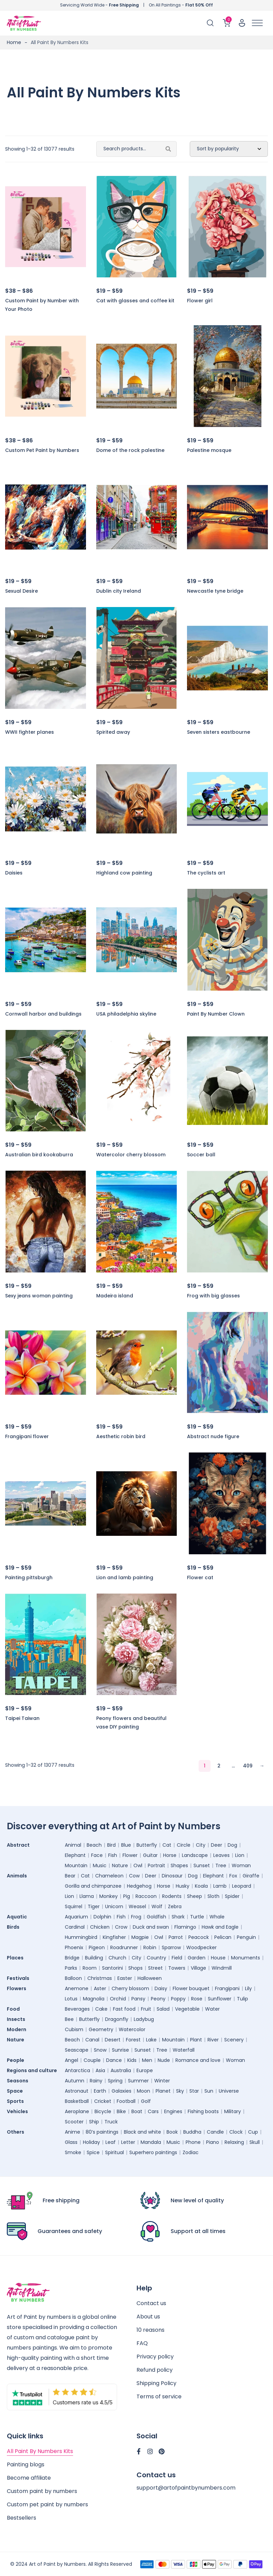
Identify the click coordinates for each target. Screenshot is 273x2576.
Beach (94, 1845)
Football (126, 2101)
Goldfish (156, 1916)
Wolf (157, 1906)
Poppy (178, 1998)
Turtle (197, 1916)
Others (15, 2132)
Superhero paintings (153, 2152)
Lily (248, 1988)
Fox (233, 1875)
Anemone (76, 1988)
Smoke (73, 2152)
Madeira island (114, 1295)
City (200, 1845)
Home (14, 42)
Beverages (77, 2009)
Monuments (245, 1957)
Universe (229, 2091)
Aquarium (76, 1916)
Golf (146, 2101)
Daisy (161, 1988)
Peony (158, 1998)
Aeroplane (77, 2111)
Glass (71, 2142)
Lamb (220, 1886)
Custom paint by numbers (42, 2491)
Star (194, 2091)
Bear (70, 1875)
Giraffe (251, 1875)
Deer (216, 1845)
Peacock (198, 1937)
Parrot (176, 1937)
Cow (134, 1875)
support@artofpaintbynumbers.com (185, 2488)
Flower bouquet (191, 1988)
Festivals (18, 1978)
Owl (137, 1865)
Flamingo (185, 1927)
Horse (169, 1855)
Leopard (241, 1886)
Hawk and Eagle (220, 1927)
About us (148, 2316)
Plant (196, 2039)
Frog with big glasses (213, 1295)
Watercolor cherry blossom (131, 1154)
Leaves (221, 1855)
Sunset (201, 1865)
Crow (121, 1927)
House (218, 1957)
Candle (215, 2132)
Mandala (151, 2142)
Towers (176, 1968)
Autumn (74, 2080)
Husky (182, 1886)
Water (212, 2009)
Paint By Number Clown (216, 1013)
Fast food (124, 2009)
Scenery (234, 2039)
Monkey (108, 1896)
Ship (94, 2121)
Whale (217, 1916)
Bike (121, 2111)
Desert (112, 2039)
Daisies (14, 872)
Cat (166, 1845)
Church (117, 1957)
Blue (126, 1845)
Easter (124, 1978)
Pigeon (97, 1947)
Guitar (150, 1855)
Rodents (172, 1896)
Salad (163, 2009)
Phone (193, 2142)
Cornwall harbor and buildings (43, 1013)
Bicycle (103, 2111)
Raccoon (146, 1896)
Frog (136, 1916)
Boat (136, 2111)
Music (99, 1865)
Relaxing (234, 2142)
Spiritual (114, 2152)
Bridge (72, 1957)
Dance (114, 2060)
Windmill (222, 1968)
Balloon (73, 1978)
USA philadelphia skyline (126, 1013)
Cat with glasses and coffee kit (135, 300)
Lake (151, 2039)
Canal (92, 2039)
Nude (164, 2060)
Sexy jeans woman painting (39, 1295)
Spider (232, 1896)
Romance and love (197, 2060)
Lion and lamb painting (124, 1577)
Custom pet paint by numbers (47, 2504)
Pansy (138, 1998)
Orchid (118, 1998)
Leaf (110, 2142)
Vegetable (187, 2009)
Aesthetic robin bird (120, 1436)
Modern (16, 2029)
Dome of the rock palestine (130, 450)
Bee (69, 2019)
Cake (101, 2009)
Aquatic (17, 1916)
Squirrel (73, 1906)
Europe (144, 2070)
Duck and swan (151, 1927)
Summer (138, 2080)
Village (198, 1968)
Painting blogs (25, 2464)
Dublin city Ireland (118, 591)
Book (172, 2132)
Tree (220, 1865)
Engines (173, 2111)
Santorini (112, 1968)
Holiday (91, 2142)
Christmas (99, 1978)
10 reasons (150, 2330)
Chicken (100, 1927)
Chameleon (109, 1875)
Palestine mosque (209, 450)
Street (155, 1968)
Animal (73, 1845)
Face (97, 1855)
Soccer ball (201, 1154)
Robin (149, 1947)
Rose (196, 1998)
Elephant (75, 1855)
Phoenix (74, 1947)
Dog (232, 1845)
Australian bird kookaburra (39, 1154)
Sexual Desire (21, 591)
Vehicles (17, 2111)
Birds (13, 1927)
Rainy (96, 2080)
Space (15, 2091)
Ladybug (144, 2019)
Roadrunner (124, 1947)
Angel (71, 2060)
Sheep (194, 1896)
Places (15, 1957)
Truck (111, 2121)
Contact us (151, 2303)
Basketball (77, 2101)
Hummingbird (81, 1937)
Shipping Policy (156, 2383)
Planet (163, 2091)
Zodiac (191, 2152)
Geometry (101, 2029)
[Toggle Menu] (257, 23)
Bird (111, 1845)
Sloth (213, 1896)
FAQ (142, 2343)
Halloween (150, 1978)
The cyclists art (206, 872)
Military (232, 2111)
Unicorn (114, 1906)
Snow (100, 2050)
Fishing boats (203, 2111)
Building (94, 1957)
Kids (131, 2060)
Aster (100, 1988)
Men (147, 2060)
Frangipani (227, 1988)
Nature (120, 1865)
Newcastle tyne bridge (215, 591)
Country (156, 1957)
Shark (178, 1916)
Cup (253, 2132)
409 (248, 1765)
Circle (183, 1845)
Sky (180, 2091)
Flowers (16, 1988)
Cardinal (75, 1927)
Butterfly (146, 1845)
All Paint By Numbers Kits (40, 2451)
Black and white (142, 2132)
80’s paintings (102, 2132)
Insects (16, 2019)
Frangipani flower (27, 1436)
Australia (121, 2070)
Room (90, 1968)
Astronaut (76, 2091)
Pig (126, 1896)
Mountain (76, 1865)
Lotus (71, 1998)
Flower (130, 1855)
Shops (135, 1968)
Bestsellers (21, 2518)
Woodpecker (201, 1947)
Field (177, 1957)
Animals (17, 1875)
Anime (72, 2132)
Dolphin (102, 1916)
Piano (212, 2142)
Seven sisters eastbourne (218, 732)
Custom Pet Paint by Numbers (42, 450)
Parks (71, 1968)
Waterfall (184, 2050)
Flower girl (200, 300)
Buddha (192, 2132)
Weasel (137, 1906)
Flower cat (200, 1577)
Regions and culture (32, 2070)
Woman (241, 1865)
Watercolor (132, 2029)
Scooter (74, 2121)
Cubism (74, 2029)
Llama (87, 1896)
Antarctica (77, 2070)
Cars (153, 2111)
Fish (112, 1855)
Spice (93, 2152)
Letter (128, 2142)
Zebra (175, 1906)
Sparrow (171, 1947)
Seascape (76, 2050)
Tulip (242, 1998)
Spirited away (113, 732)
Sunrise (120, 2050)
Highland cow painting (124, 872)
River (213, 2039)
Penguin (246, 1937)
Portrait (156, 1865)
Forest (133, 2039)
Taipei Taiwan (22, 1718)
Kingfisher (114, 1937)
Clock (236, 2132)
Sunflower (219, 1998)
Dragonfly (116, 2019)
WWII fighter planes (29, 732)
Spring (115, 2080)
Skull (254, 2142)
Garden (196, 1957)
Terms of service (159, 2396)
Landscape (195, 1855)
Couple (92, 2060)
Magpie (140, 1937)
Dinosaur (172, 1875)
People (15, 2060)
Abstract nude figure (213, 1436)
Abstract (18, 1845)
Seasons (17, 2080)
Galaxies (121, 2091)
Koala (201, 1886)
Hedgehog (139, 1886)
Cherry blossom (130, 1988)
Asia (100, 2070)
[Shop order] (229, 149)
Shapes (179, 1865)
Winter (162, 2080)
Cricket (102, 2101)
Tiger (94, 1906)
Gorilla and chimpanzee (93, 1886)
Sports (15, 2101)
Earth (100, 2091)
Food (13, 2009)
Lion (239, 1855)
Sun (208, 2091)
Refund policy (154, 2370)
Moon (143, 2091)
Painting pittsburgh (29, 1577)
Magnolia (93, 1998)
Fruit (146, 2009)
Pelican (222, 1937)
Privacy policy (155, 2356)
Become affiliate (29, 2478)
